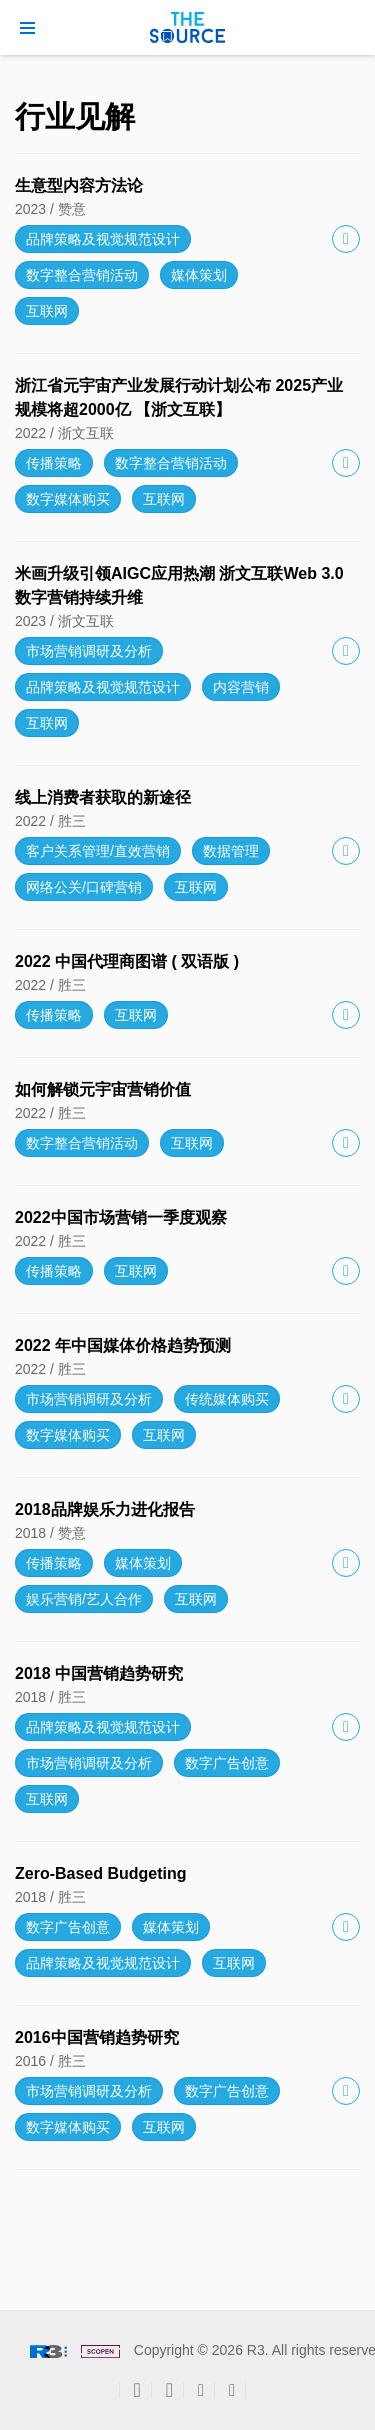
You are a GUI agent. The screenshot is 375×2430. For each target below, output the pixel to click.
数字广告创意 (227, 1763)
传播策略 (54, 463)
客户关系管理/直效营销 (98, 851)
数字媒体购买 (68, 499)
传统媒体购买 (227, 1399)
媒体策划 (199, 275)
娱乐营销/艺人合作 (84, 1599)
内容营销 (241, 687)
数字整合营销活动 (82, 275)
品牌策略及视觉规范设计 (103, 239)
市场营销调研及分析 (89, 651)
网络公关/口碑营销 (84, 887)
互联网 (47, 311)
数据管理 (231, 851)
